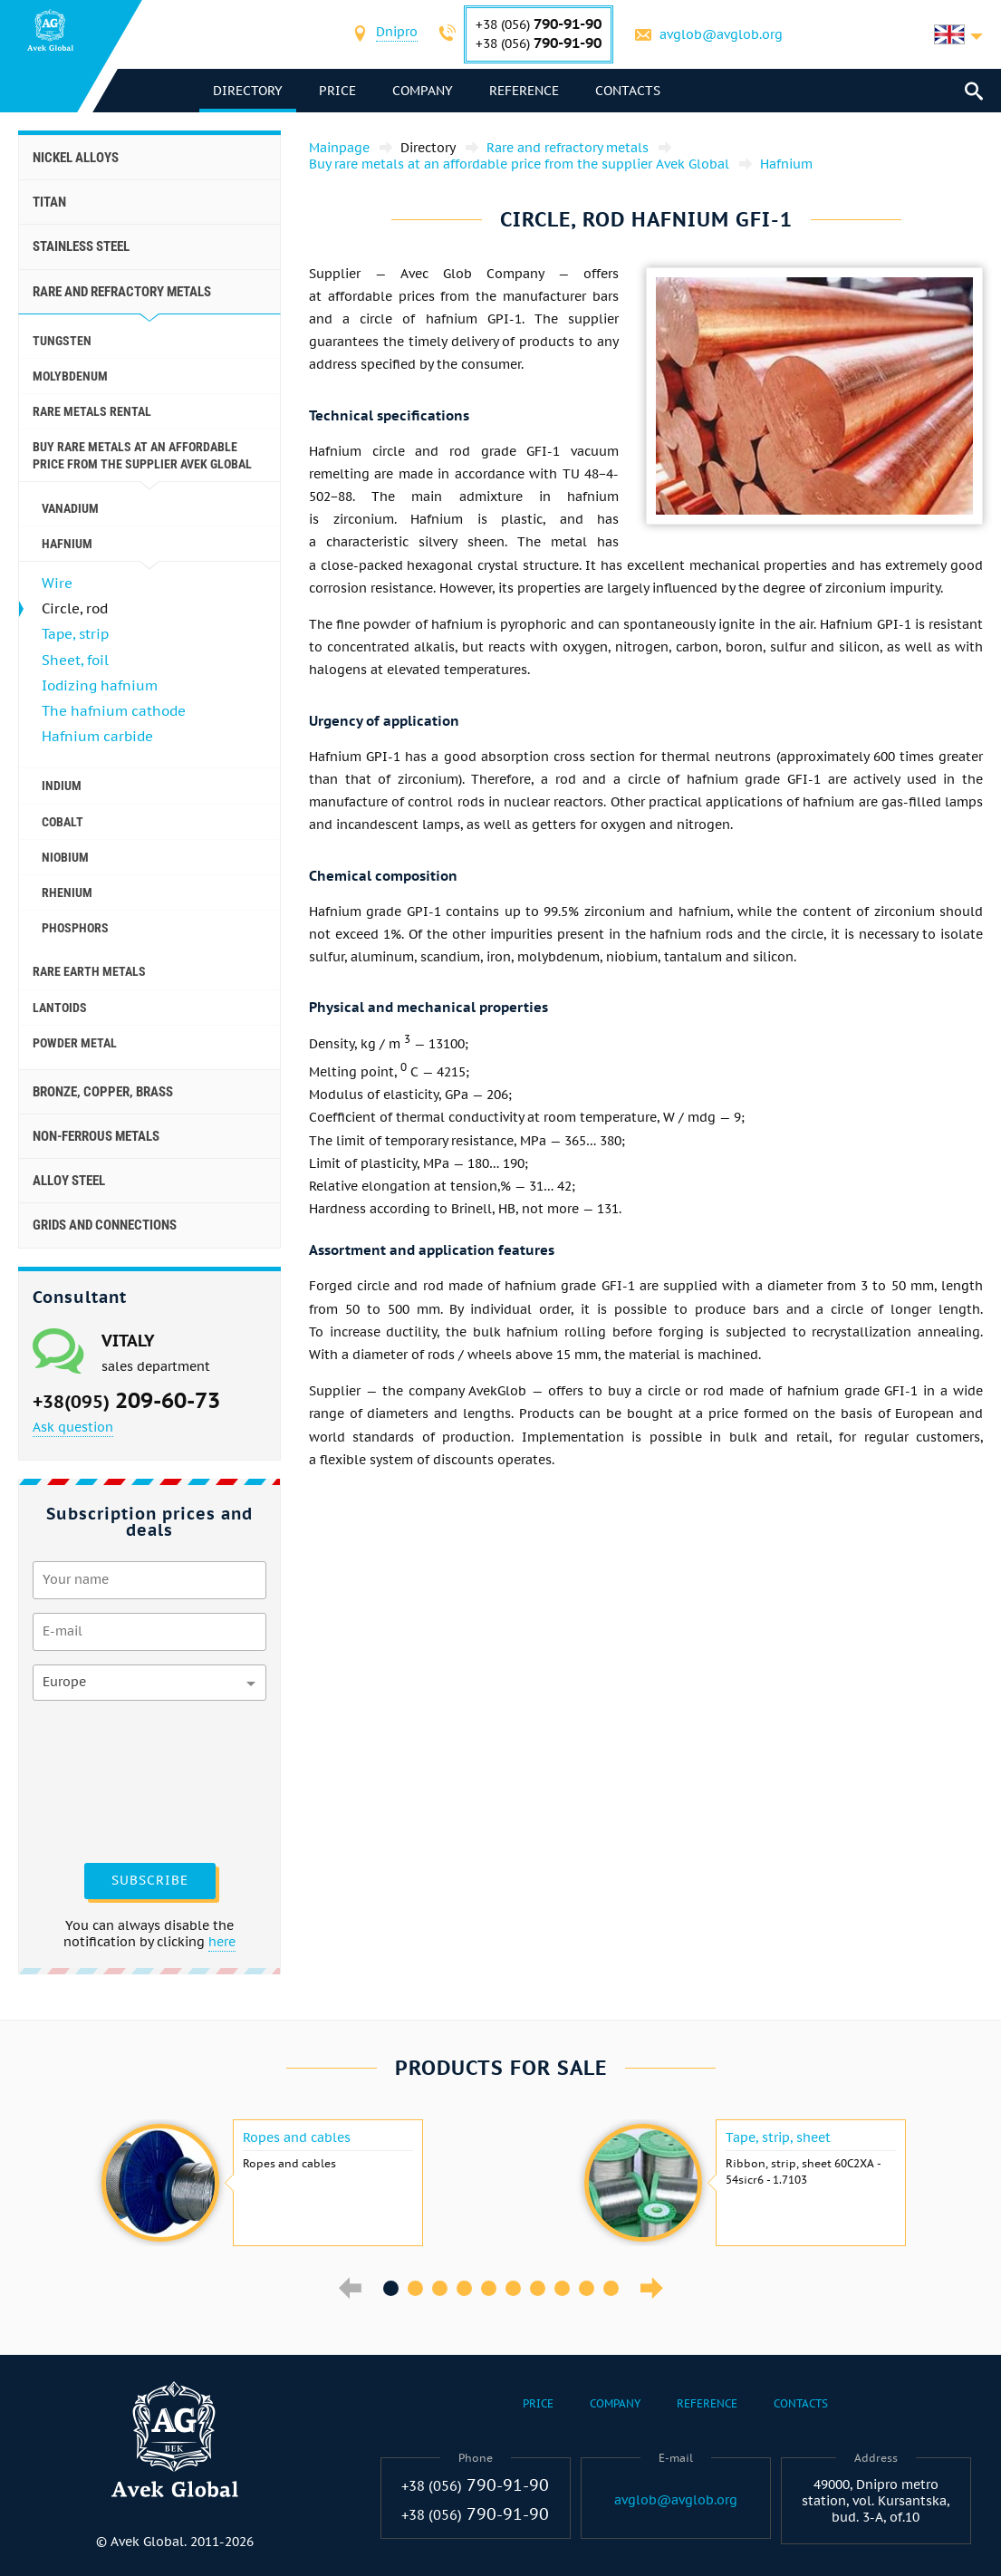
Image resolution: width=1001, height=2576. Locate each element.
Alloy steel (69, 1180)
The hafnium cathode (114, 710)
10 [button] (611, 2288)
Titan (49, 202)
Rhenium (67, 892)
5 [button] (488, 2288)
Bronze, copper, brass (103, 1092)
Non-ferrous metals (96, 1136)
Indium (62, 785)
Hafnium (67, 543)
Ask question (73, 1427)
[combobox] (397, 34)
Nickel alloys (76, 158)
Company (422, 90)
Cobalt (62, 822)
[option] (259, 2182)
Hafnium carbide (97, 736)
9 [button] (586, 2288)
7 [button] (537, 2288)
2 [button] (415, 2288)
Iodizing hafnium (100, 685)
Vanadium (70, 508)
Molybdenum (70, 376)
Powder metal (75, 1043)
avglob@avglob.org (721, 34)
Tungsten (62, 340)
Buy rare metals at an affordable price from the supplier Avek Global (142, 454)
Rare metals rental (92, 411)
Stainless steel (81, 246)
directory (248, 90)
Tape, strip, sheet (778, 2137)
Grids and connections (105, 1225)
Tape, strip (75, 633)
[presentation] (107, 1779)
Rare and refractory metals (122, 292)
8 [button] (562, 2288)
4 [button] (464, 2288)
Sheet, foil (75, 660)
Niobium (65, 857)
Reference (524, 90)
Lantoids (60, 1007)
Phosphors (75, 928)
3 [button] (440, 2288)
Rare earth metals (89, 971)
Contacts (627, 90)
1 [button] (391, 2288)
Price (337, 90)
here (222, 1942)
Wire (57, 583)
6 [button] (513, 2288)
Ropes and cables (297, 2137)
